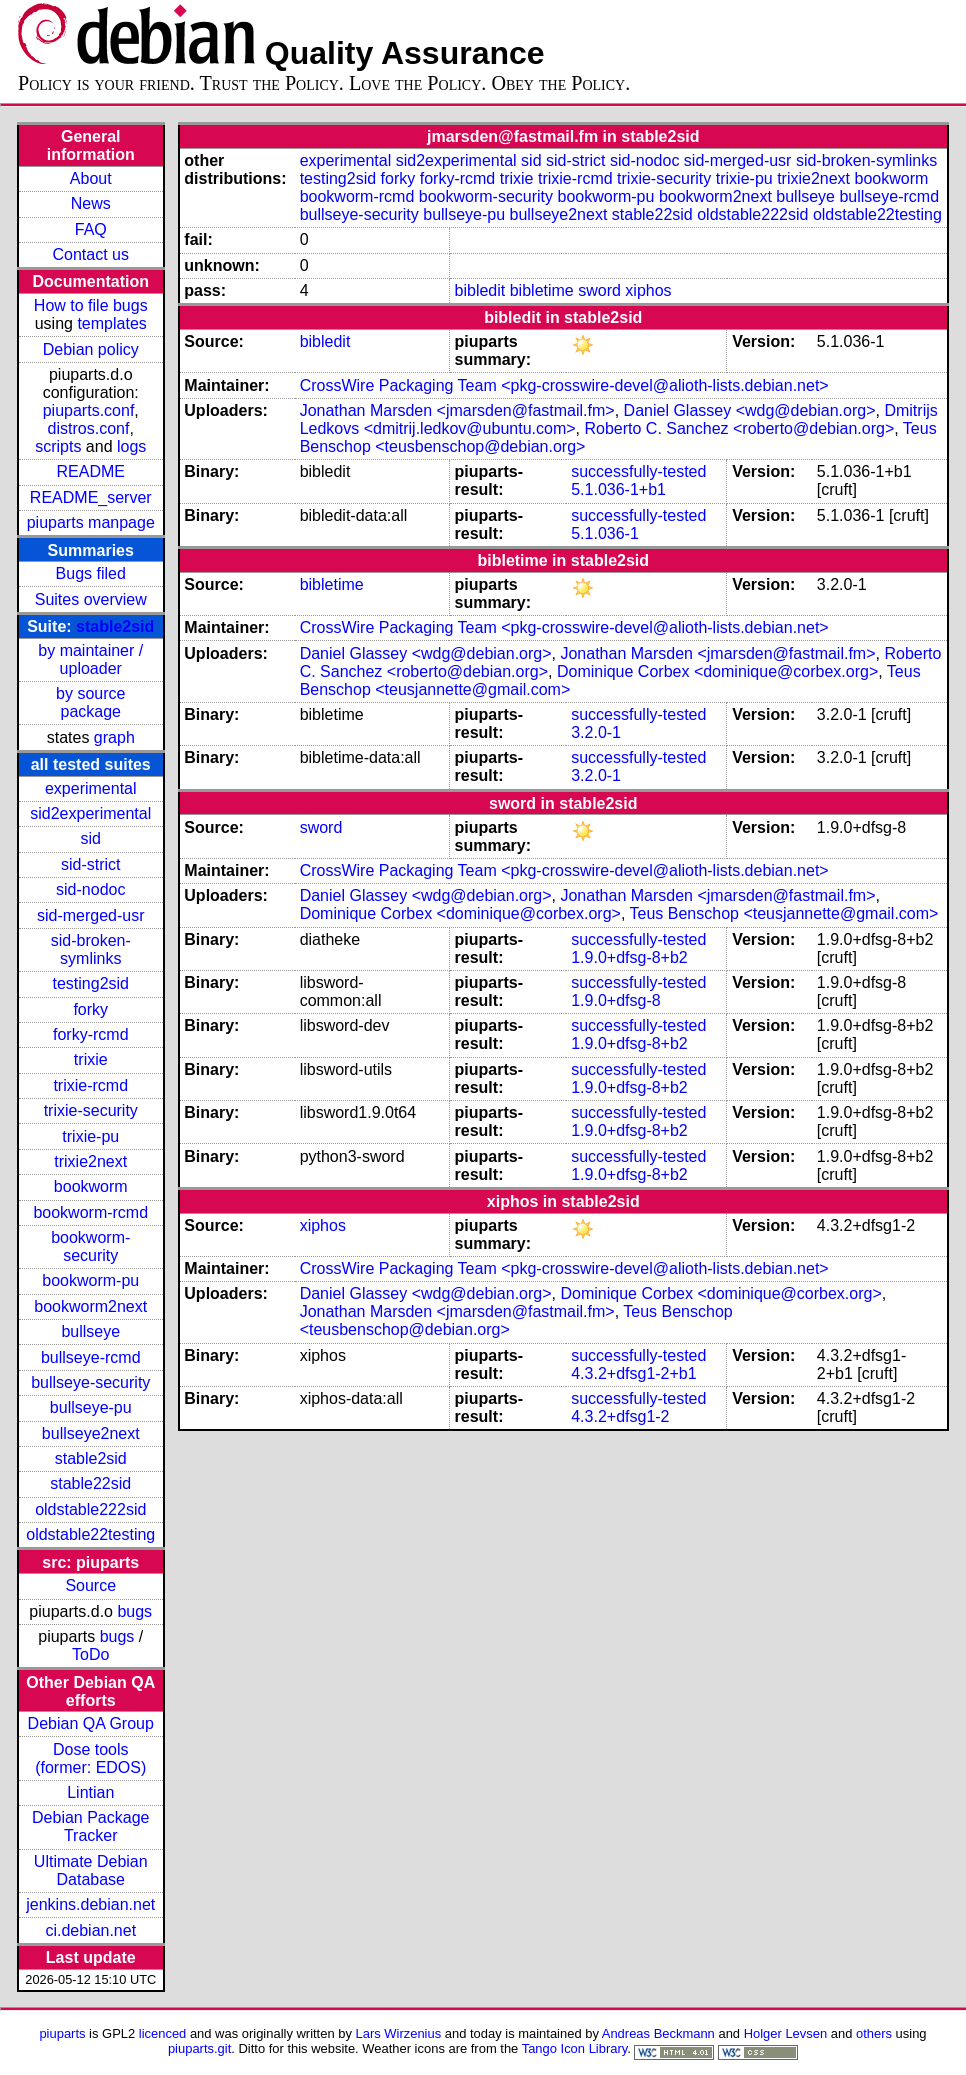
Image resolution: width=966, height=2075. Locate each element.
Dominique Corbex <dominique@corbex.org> (717, 671)
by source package (90, 702)
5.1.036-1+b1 (618, 489)
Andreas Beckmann (658, 2033)
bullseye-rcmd (91, 1357)
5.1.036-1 (605, 533)
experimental (91, 788)
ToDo (90, 1654)
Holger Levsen (786, 2033)
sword (599, 290)
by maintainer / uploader (90, 659)
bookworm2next (90, 1306)
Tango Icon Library (575, 2048)
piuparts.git (199, 2048)
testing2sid (91, 983)
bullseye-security (90, 1382)
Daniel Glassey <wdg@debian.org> (750, 410)
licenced (163, 2033)
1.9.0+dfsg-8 (615, 1000)
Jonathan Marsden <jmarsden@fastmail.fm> (457, 410)
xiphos (648, 290)
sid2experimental (90, 813)
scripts (58, 446)
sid (91, 838)
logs (131, 446)
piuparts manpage (91, 522)
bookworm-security (90, 1246)
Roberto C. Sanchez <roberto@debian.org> (739, 428)
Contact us (91, 254)
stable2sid (115, 626)
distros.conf (89, 428)
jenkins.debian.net (90, 1904)
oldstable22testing (90, 1534)
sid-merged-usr (91, 915)
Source (90, 1585)
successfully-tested (638, 471)
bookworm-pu (90, 1280)
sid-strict (91, 864)
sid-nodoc (90, 889)
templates (111, 323)
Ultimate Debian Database (91, 1870)
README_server (91, 497)
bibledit (480, 290)
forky (90, 1009)
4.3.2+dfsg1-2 (620, 1416)
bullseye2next (91, 1433)
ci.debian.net (90, 1930)
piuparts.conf (89, 410)
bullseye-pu (91, 1407)
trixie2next (90, 1161)
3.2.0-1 (596, 732)
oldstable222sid (90, 1509)
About (91, 178)
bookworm (91, 1186)
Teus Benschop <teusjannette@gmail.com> (784, 913)
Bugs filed (91, 573)
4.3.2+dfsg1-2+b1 (633, 1373)
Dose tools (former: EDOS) (90, 1758)
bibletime (542, 290)
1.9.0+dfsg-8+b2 (629, 957)
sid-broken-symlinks (91, 949)
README (91, 471)
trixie (91, 1059)
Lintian (90, 1792)
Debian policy (91, 349)
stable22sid (90, 1483)
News (91, 203)
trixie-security (91, 1110)
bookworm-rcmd (90, 1212)
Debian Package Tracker (90, 1826)
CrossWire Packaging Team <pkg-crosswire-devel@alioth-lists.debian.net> (564, 385)
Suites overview (91, 599)
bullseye (90, 1331)
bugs (134, 1611)
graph (114, 737)
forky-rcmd (91, 1034)
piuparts (62, 2033)
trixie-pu (90, 1136)
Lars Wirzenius (399, 2033)
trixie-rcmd (90, 1085)
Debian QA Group (91, 1723)
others (874, 2033)
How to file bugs (91, 305)
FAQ (91, 229)
